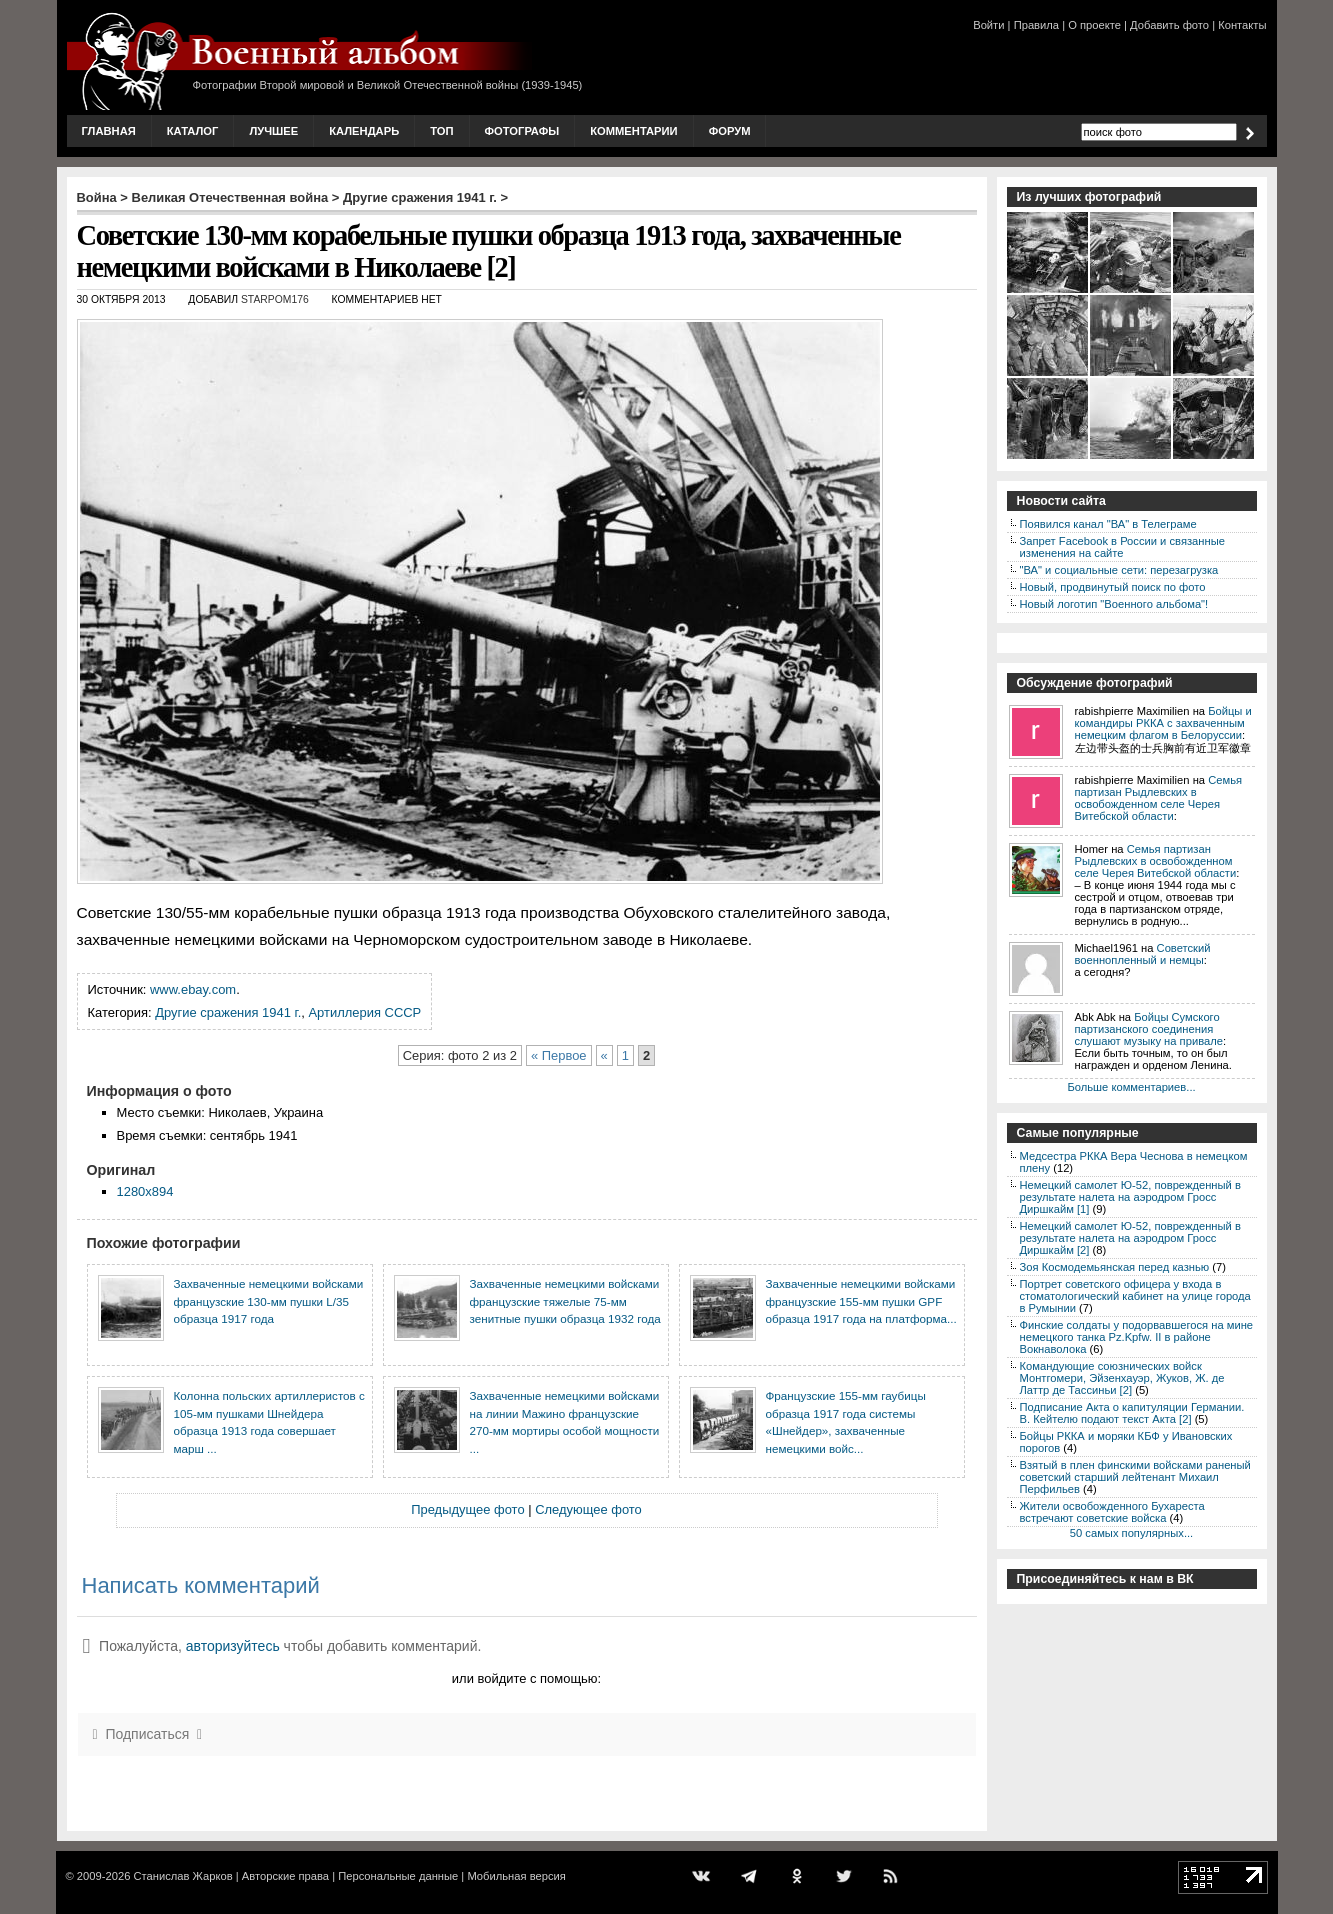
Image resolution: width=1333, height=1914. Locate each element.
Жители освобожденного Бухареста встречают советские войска (1112, 1512)
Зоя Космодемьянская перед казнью (1115, 1267)
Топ (441, 131)
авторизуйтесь (233, 1646)
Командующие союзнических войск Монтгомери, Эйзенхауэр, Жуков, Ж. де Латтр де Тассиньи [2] (1122, 1378)
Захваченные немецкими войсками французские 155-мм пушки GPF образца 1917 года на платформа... (861, 1301)
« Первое (559, 1055)
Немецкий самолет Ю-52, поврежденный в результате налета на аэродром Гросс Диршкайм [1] (1130, 1197)
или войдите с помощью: (526, 1678)
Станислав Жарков (182, 1876)
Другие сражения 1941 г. (420, 197)
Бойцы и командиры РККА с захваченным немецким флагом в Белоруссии (1163, 723)
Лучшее (273, 131)
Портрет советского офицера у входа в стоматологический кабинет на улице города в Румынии (1135, 1296)
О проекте (1094, 25)
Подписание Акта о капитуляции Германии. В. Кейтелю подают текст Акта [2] (1132, 1413)
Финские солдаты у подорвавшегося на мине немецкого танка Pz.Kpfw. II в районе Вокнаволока (1137, 1337)
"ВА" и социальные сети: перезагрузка (1119, 570)
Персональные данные (398, 1876)
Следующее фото (588, 1509)
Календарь (364, 131)
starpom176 (275, 299)
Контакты (1242, 25)
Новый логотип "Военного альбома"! (1114, 604)
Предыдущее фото (467, 1509)
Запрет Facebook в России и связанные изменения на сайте (1122, 547)
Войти (988, 25)
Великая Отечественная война (230, 197)
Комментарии (633, 131)
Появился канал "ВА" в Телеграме (1108, 524)
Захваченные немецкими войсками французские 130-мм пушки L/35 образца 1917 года (269, 1301)
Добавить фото (1169, 25)
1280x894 (145, 1191)
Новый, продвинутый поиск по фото (1113, 587)
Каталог (193, 131)
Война (97, 197)
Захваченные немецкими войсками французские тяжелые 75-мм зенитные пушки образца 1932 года (565, 1301)
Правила (1036, 25)
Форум (730, 131)
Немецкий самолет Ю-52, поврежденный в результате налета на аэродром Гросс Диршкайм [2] (1130, 1238)
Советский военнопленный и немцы (1143, 954)
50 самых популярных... (1131, 1533)
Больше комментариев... (1131, 1087)
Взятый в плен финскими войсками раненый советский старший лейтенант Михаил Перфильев (1135, 1477)
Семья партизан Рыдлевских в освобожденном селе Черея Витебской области (1159, 798)
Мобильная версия (516, 1876)
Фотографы (522, 131)
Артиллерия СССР (364, 1012)
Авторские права (285, 1876)
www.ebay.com (193, 989)
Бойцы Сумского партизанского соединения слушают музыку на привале (1149, 1029)
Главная (109, 131)
